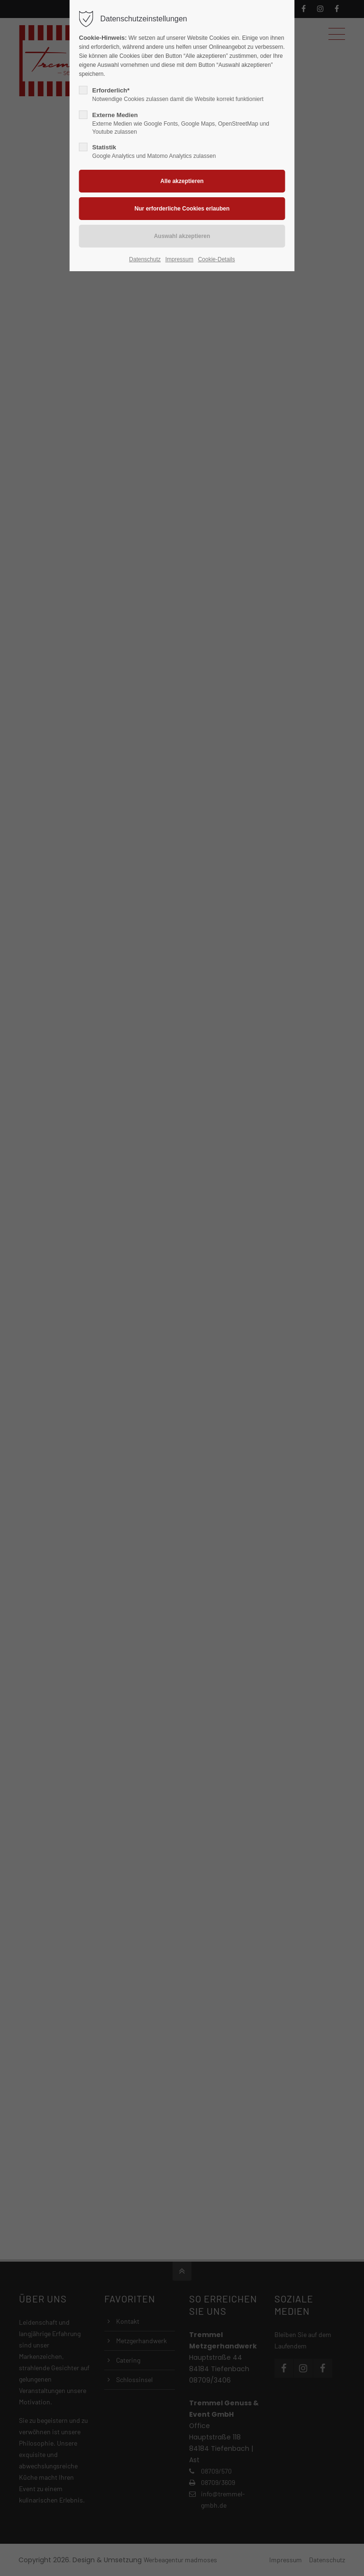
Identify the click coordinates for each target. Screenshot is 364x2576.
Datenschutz (145, 259)
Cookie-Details (216, 259)
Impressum (179, 259)
